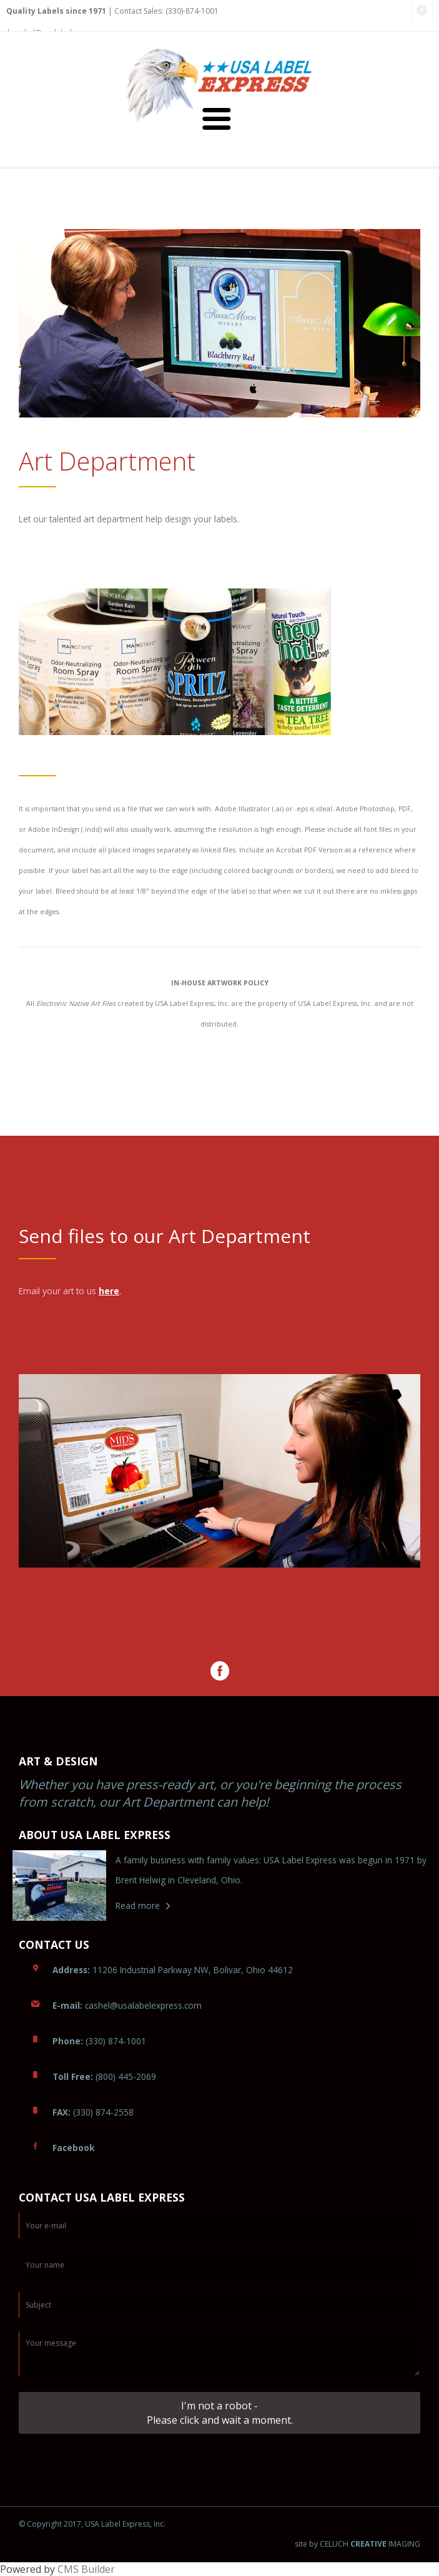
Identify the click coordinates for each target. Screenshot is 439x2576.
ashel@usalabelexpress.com (127, 2005)
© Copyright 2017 (50, 2524)
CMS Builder (86, 2569)
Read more (138, 1905)
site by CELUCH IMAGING (357, 2544)
